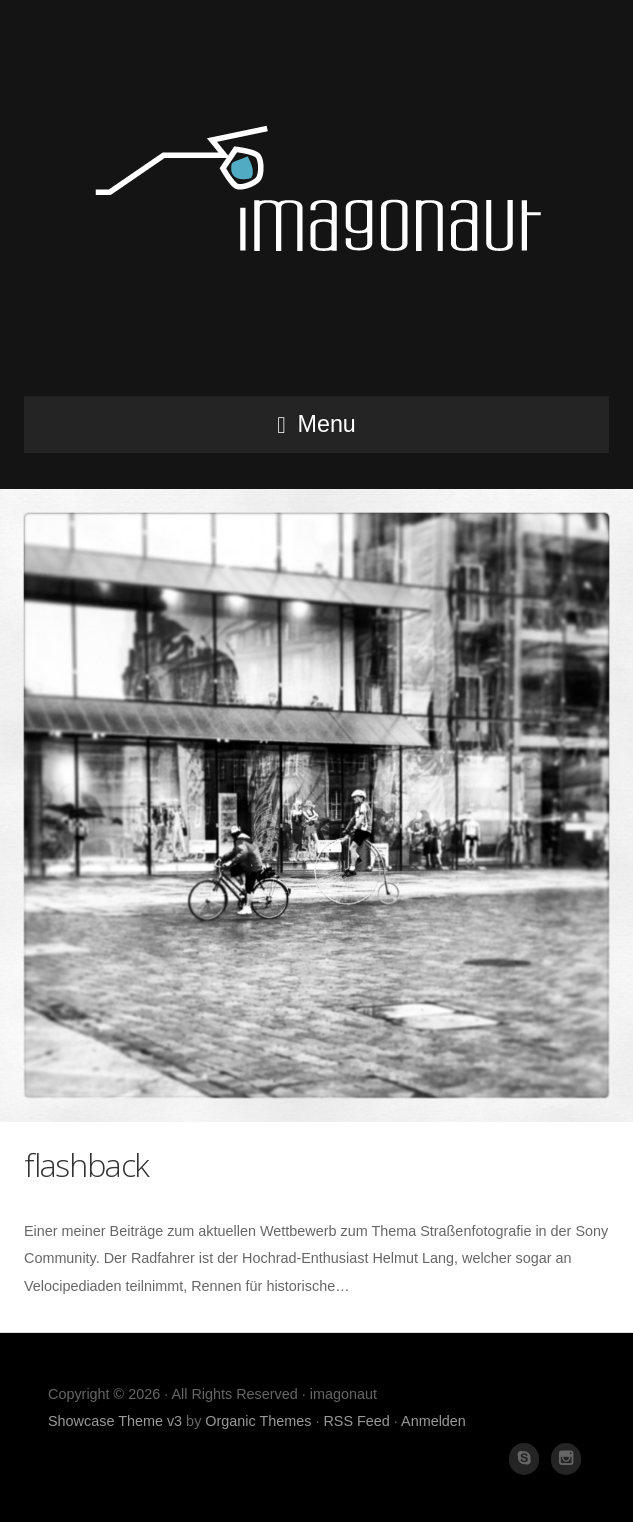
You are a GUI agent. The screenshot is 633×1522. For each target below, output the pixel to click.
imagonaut (317, 204)
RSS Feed (356, 1421)
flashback (86, 1164)
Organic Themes (258, 1421)
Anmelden (433, 1421)
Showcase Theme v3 (115, 1421)
